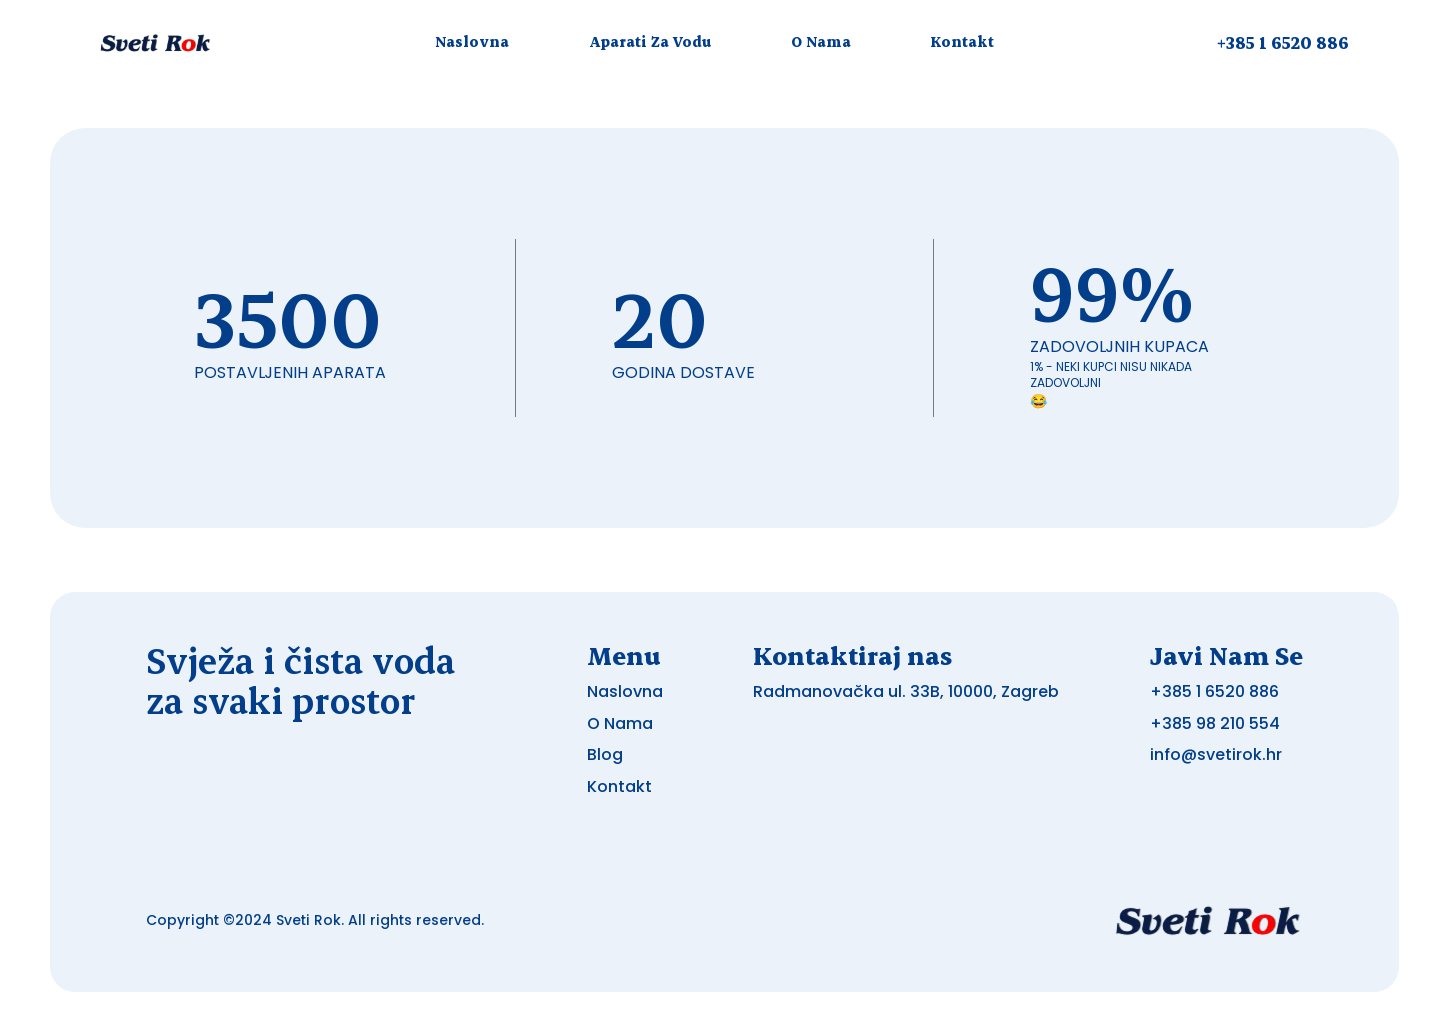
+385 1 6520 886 (1283, 42)
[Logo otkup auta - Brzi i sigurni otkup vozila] (156, 42)
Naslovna (472, 41)
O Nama (821, 41)
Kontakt (962, 41)
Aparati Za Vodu (650, 41)
